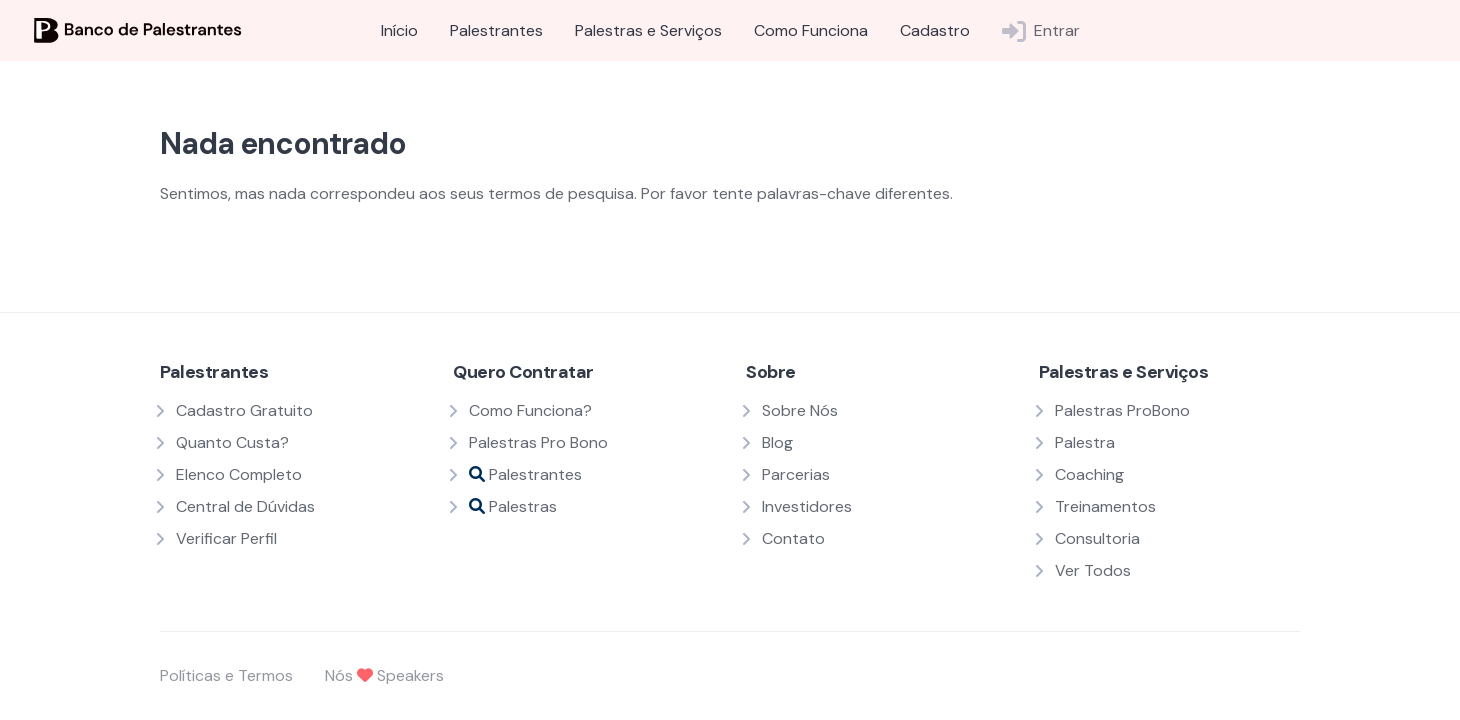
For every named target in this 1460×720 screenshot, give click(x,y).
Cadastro (935, 30)
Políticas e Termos (226, 675)
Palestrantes (496, 30)
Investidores (807, 506)
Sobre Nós (800, 410)
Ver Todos (1093, 570)
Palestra (1085, 442)
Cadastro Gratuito (244, 410)
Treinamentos (1105, 506)
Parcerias (796, 474)
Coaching (1089, 474)
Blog (777, 442)
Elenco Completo (239, 474)
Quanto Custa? (232, 442)
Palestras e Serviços (648, 30)
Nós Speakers (384, 675)
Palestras (513, 506)
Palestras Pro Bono (538, 442)
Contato (793, 538)
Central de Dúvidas (245, 506)
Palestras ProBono (1122, 410)
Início (399, 30)
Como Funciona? (530, 410)
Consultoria (1097, 538)
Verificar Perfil (226, 538)
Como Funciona (811, 30)
